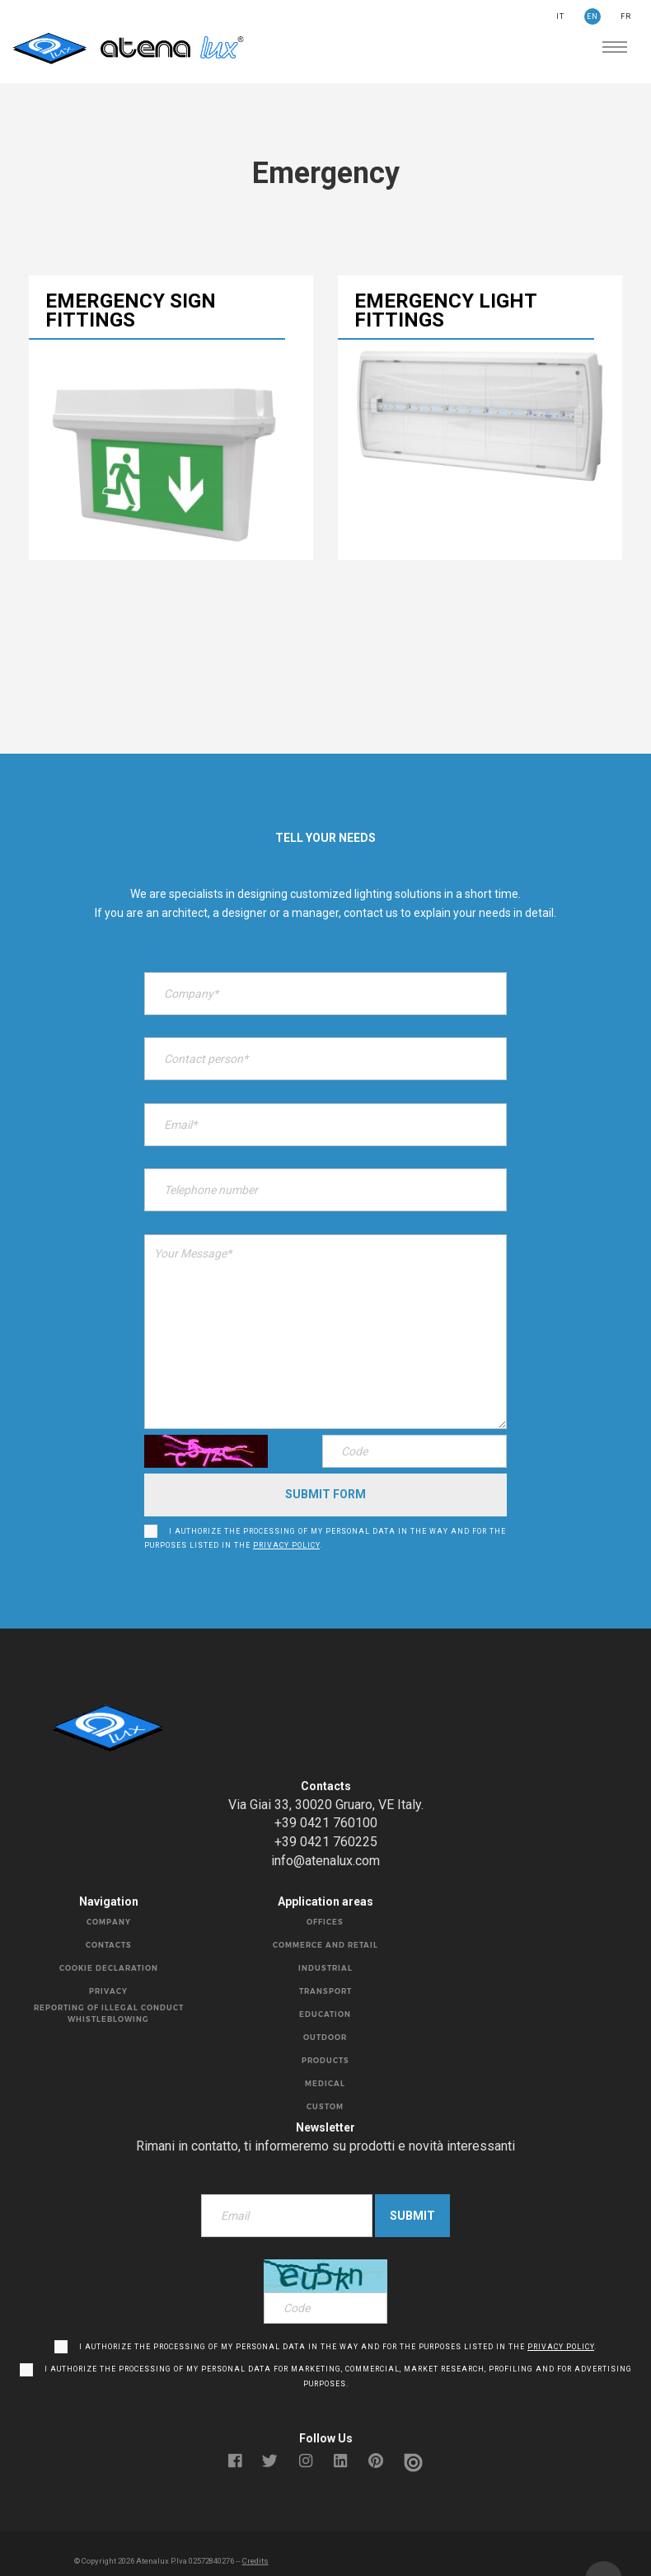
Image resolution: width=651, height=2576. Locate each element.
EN (592, 16)
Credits (255, 2530)
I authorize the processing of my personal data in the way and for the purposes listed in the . (325, 1513)
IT (560, 16)
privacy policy (286, 1520)
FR (626, 16)
